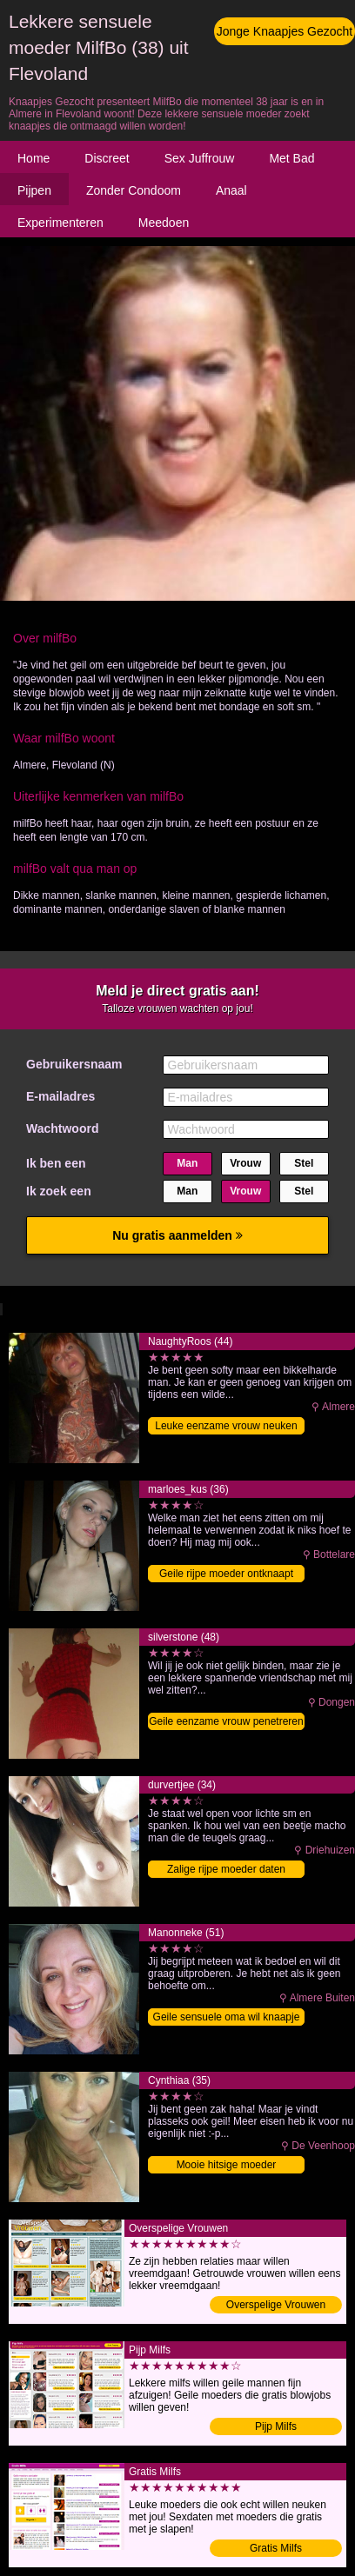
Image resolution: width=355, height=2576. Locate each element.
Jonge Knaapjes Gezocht (284, 31)
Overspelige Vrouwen (275, 2305)
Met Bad (291, 158)
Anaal (231, 190)
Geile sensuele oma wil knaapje (226, 2017)
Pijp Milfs (276, 2426)
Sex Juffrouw (199, 158)
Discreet (106, 158)
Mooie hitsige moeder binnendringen (227, 2166)
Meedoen (163, 223)
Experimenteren (60, 223)
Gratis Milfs (276, 2548)
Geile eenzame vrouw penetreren (226, 1721)
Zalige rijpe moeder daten (226, 1869)
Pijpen (34, 190)
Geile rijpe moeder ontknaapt (226, 1574)
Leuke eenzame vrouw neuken (226, 1426)
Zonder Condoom (133, 190)
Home (33, 158)
